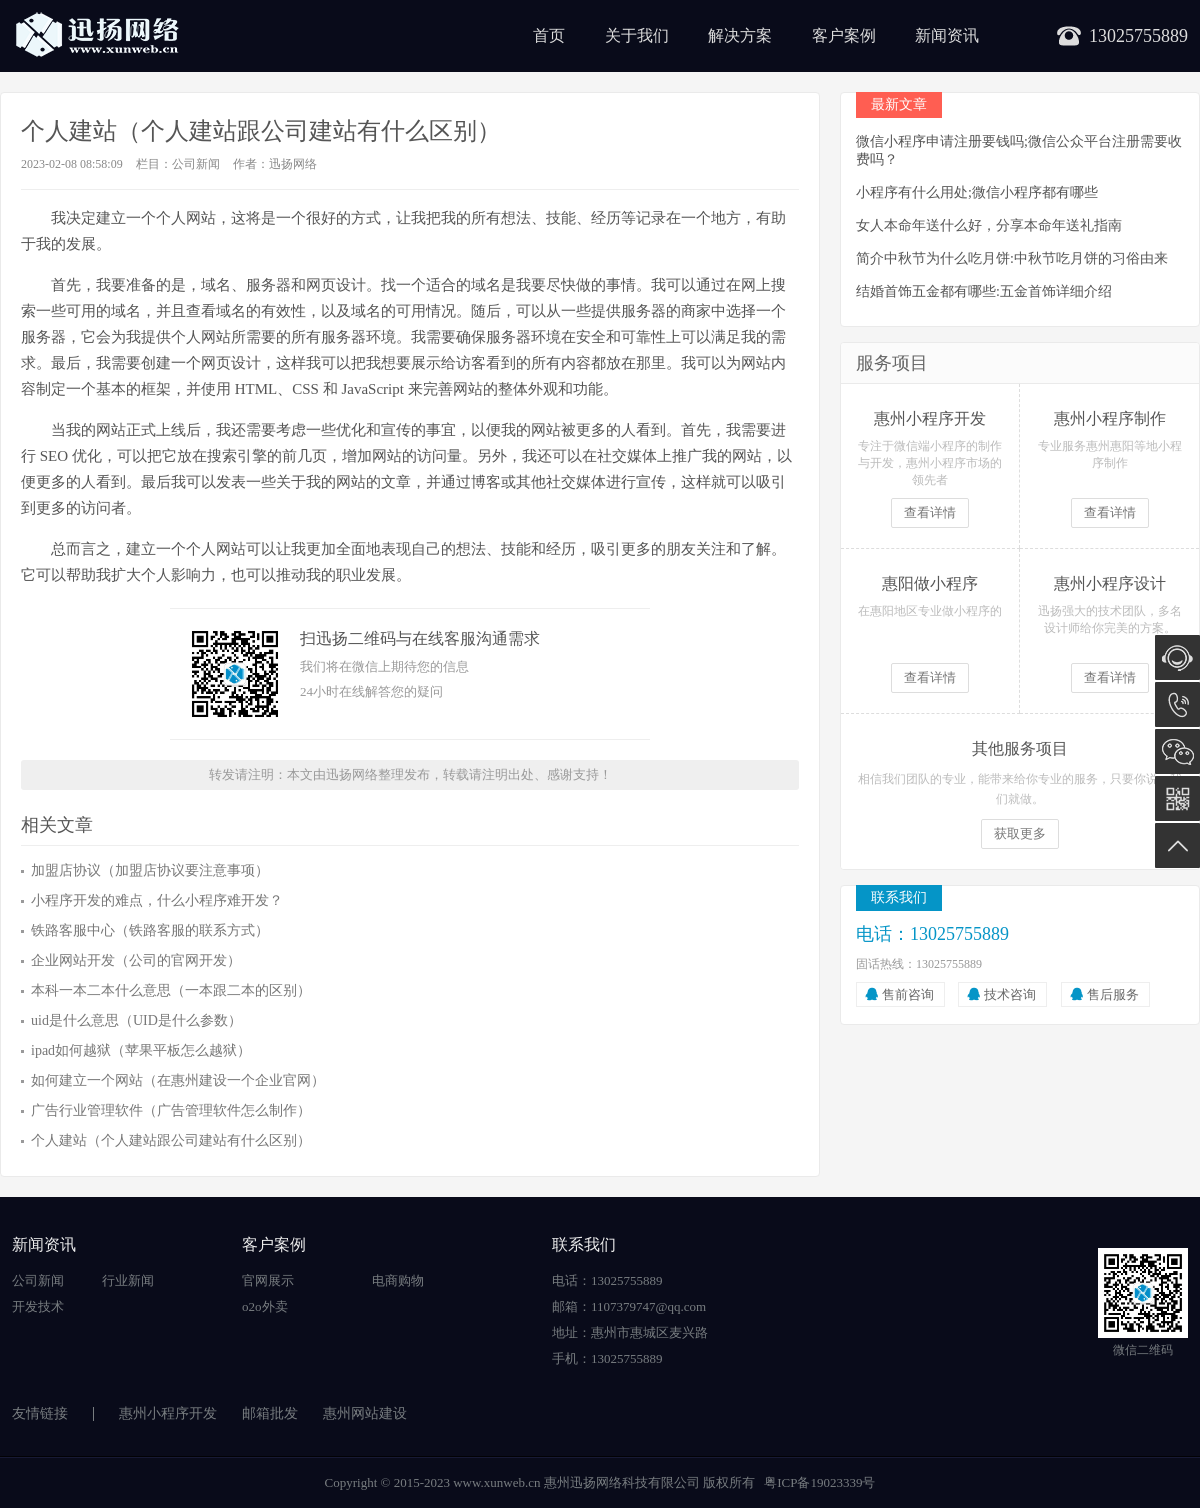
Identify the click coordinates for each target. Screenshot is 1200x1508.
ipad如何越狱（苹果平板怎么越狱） (141, 1050)
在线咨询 (1177, 657)
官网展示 (268, 1280)
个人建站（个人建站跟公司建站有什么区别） (171, 1140)
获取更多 (1020, 833)
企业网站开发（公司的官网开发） (136, 960)
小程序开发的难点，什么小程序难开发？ (157, 900)
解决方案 (740, 35)
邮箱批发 (270, 1413)
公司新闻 (196, 164)
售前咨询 (908, 994)
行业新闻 (128, 1280)
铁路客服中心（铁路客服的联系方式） (150, 930)
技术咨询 (1010, 994)
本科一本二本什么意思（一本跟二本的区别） (171, 990)
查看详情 (930, 512)
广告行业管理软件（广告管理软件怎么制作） (171, 1110)
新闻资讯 (947, 35)
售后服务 (1113, 994)
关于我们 (637, 35)
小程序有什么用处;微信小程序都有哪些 (977, 192)
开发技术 (38, 1306)
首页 (549, 35)
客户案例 (844, 35)
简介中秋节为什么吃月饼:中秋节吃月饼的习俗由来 (1012, 258)
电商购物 (398, 1280)
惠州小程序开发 (168, 1413)
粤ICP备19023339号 (819, 1482)
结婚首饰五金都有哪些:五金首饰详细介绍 (984, 291)
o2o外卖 (265, 1306)
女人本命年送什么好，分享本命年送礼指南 (989, 225)
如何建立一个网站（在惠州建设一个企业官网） (178, 1080)
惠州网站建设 (365, 1413)
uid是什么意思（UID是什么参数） (136, 1020)
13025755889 (1177, 704)
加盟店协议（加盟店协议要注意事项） (150, 870)
